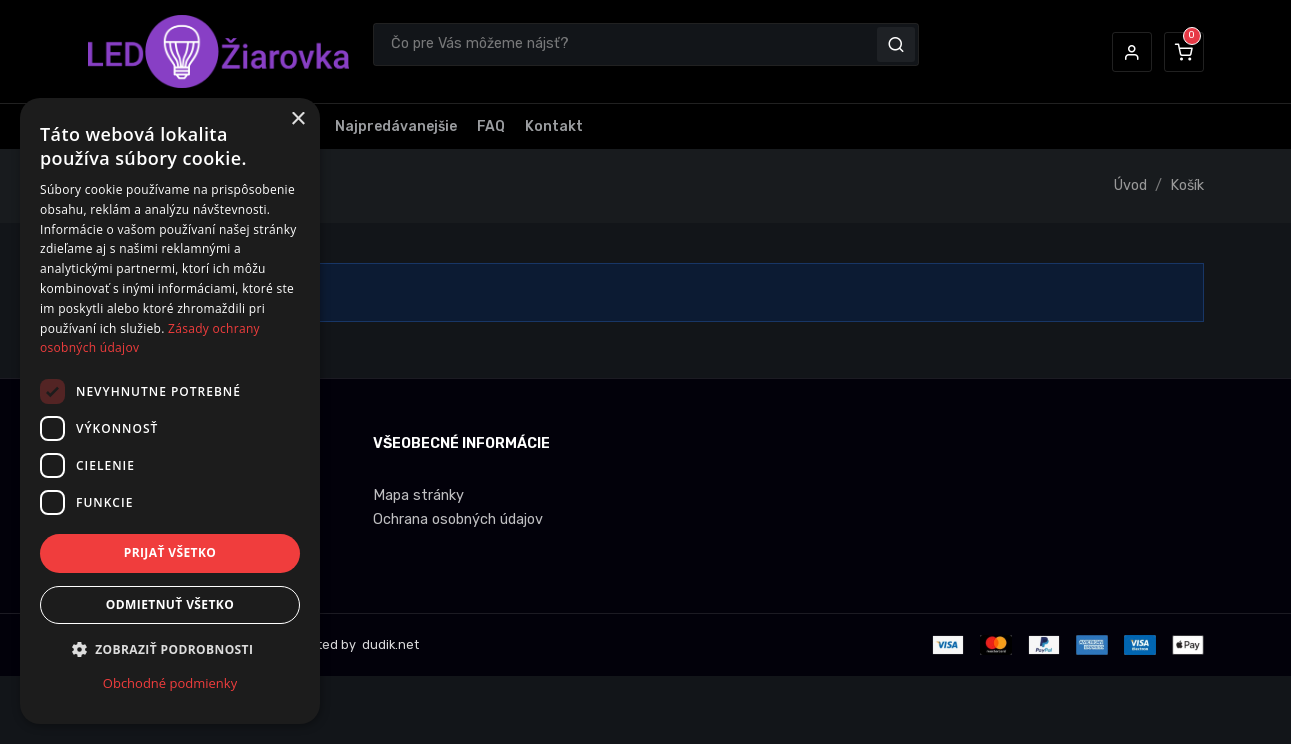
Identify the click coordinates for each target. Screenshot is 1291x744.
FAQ (491, 126)
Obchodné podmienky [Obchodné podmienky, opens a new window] (170, 683)
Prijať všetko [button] (170, 552)
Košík (1187, 185)
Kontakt (554, 126)
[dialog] (170, 411)
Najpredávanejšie (396, 126)
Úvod (1130, 185)
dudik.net (389, 644)
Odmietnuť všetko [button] (170, 604)
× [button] (297, 119)
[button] (1132, 52)
